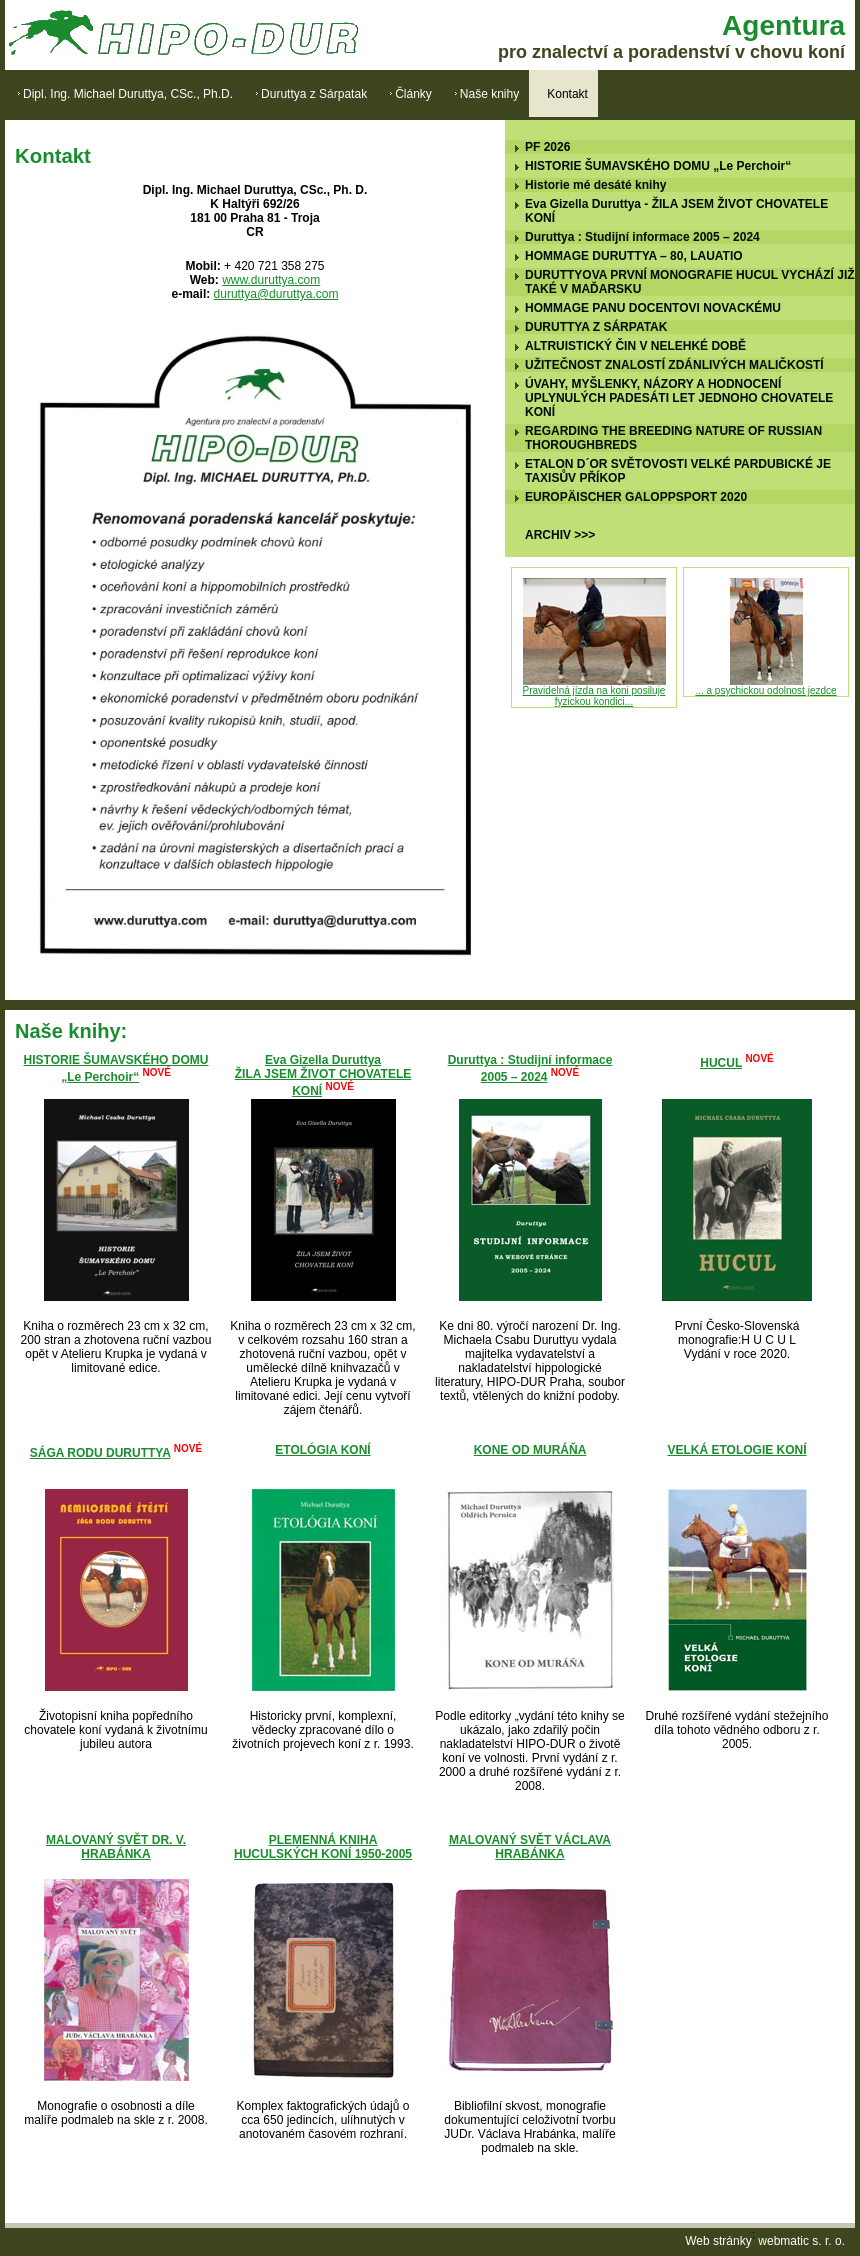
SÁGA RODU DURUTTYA (100, 1453)
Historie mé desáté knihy (595, 185)
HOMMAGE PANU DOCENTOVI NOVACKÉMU (653, 308)
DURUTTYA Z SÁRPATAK (596, 327)
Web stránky (718, 2241)
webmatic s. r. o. (801, 2241)
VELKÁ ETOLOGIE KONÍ (736, 1450)
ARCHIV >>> (560, 535)
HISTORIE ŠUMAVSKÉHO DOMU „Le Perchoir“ (658, 166)
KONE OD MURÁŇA (530, 1450)
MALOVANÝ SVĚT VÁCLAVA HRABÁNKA (530, 1847)
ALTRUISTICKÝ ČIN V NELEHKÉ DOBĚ (635, 346)
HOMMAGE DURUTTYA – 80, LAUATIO (634, 256)
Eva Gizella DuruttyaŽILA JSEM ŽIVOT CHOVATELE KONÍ (323, 1075)
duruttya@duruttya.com (276, 294)
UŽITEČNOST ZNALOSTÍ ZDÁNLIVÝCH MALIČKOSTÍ (674, 365)
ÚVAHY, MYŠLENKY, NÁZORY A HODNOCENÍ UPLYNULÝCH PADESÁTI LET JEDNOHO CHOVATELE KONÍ (679, 398)
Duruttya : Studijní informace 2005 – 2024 (642, 237)
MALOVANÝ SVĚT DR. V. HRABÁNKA (116, 1847)
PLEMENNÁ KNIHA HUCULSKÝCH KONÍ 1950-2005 (323, 1847)
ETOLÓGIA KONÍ (322, 1450)
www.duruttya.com (271, 280)
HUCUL (721, 1063)
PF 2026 (547, 147)
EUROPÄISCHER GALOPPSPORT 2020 (636, 497)
